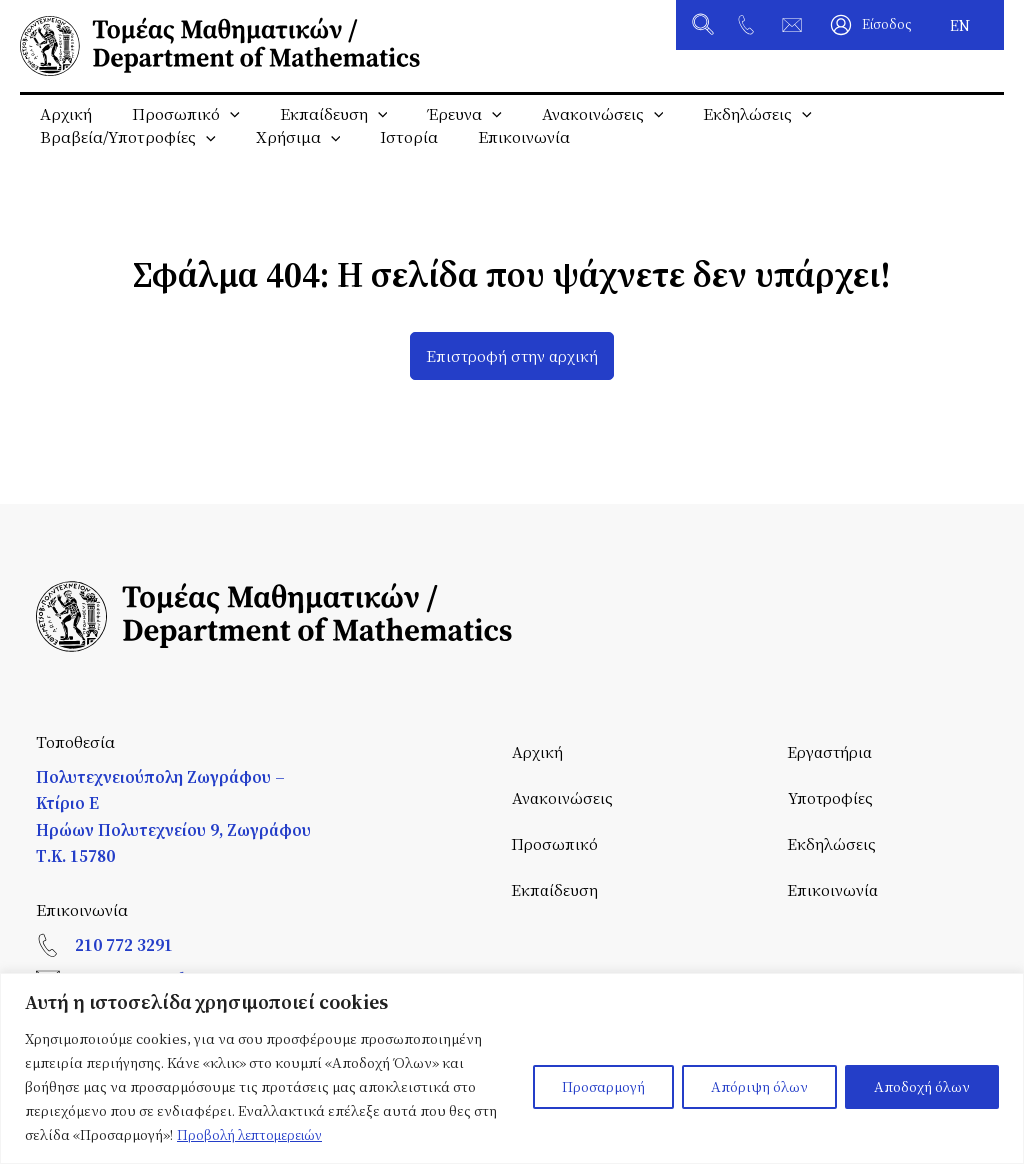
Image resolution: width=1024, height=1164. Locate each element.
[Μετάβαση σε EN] (960, 25)
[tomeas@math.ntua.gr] (792, 25)
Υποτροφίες (832, 798)
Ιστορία (389, 156)
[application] (218, 115)
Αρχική (62, 115)
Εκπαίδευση (314, 115)
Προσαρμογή (603, 1086)
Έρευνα (436, 115)
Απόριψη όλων (759, 1086)
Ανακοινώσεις (567, 115)
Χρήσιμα (286, 156)
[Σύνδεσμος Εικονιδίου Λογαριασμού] (871, 25)
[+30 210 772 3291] (746, 25)
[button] (704, 27)
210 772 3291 (124, 944)
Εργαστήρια (833, 752)
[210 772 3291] (48, 945)
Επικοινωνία (496, 156)
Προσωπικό (174, 115)
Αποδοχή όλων (922, 1086)
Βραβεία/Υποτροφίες (124, 156)
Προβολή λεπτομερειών (254, 1134)
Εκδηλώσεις (713, 115)
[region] (512, 1068)
